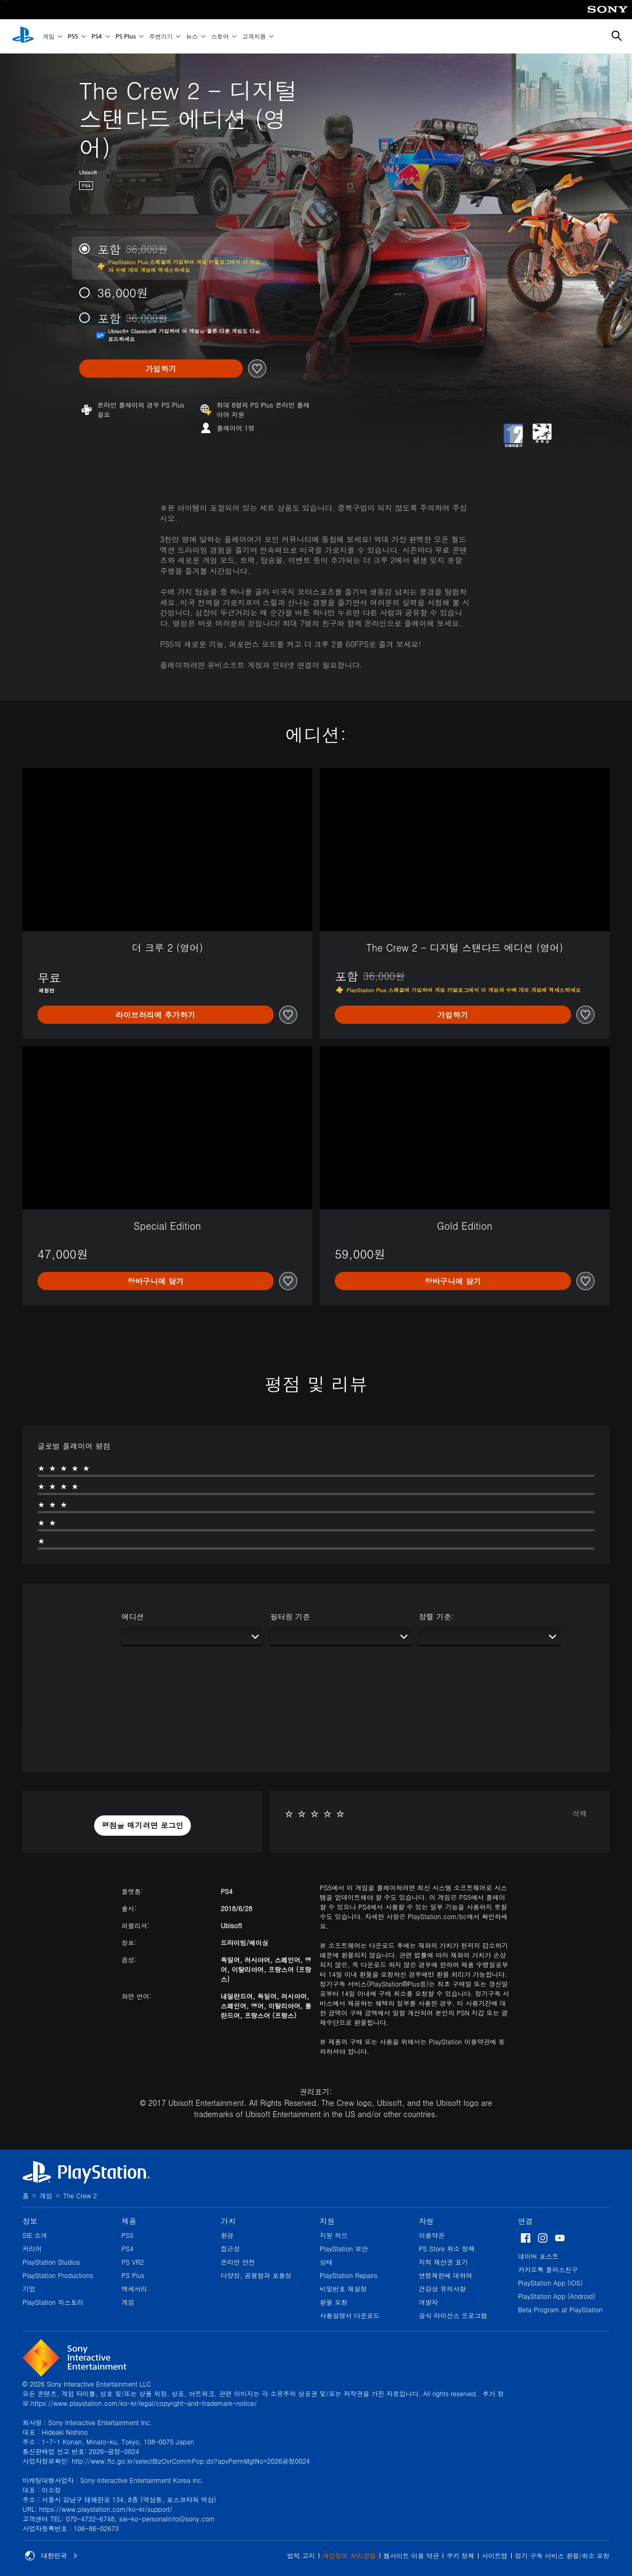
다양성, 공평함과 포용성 (256, 2275)
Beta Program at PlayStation (560, 2309)
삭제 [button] (579, 1813)
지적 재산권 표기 (443, 2261)
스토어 (220, 37)
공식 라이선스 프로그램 (453, 2315)
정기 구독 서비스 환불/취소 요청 (562, 2555)
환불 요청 (334, 2301)
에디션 (132, 1616)
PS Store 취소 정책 (447, 2248)
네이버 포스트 (538, 2255)
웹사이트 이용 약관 (411, 2555)
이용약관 (431, 2235)
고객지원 (254, 37)
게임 (49, 37)
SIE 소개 (34, 2235)
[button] (143, 1825)
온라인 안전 (238, 2261)
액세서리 (134, 2288)
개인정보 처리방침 (349, 2555)
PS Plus (125, 37)
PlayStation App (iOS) (550, 2282)
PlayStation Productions (57, 2275)
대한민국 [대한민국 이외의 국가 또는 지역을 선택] (51, 2555)
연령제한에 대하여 (445, 2275)
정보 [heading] (29, 2220)
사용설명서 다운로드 (350, 2315)
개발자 (428, 2301)
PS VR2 (132, 2261)
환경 (227, 2235)
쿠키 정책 (460, 2555)
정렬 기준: (436, 1616)
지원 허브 (334, 2235)
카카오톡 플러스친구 (548, 2269)
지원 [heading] (327, 2220)
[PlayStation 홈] (23, 36)
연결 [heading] (525, 2220)
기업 (28, 2288)
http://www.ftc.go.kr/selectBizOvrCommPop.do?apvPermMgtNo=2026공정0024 (191, 2460)
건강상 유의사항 (442, 2288)
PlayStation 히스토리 (52, 2301)
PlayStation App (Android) (557, 2296)
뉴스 (192, 37)
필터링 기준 (290, 1616)
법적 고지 (301, 2555)
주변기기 (161, 37)
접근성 (230, 2248)
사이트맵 (494, 2555)
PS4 (96, 37)
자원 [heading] (426, 2220)
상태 (326, 2261)
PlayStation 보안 (344, 2248)
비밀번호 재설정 (343, 2288)
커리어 (32, 2248)
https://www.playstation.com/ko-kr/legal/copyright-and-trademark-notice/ (144, 2403)
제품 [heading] (128, 2220)
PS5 (73, 37)
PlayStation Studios (51, 2261)
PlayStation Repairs (348, 2275)
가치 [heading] (228, 2220)
